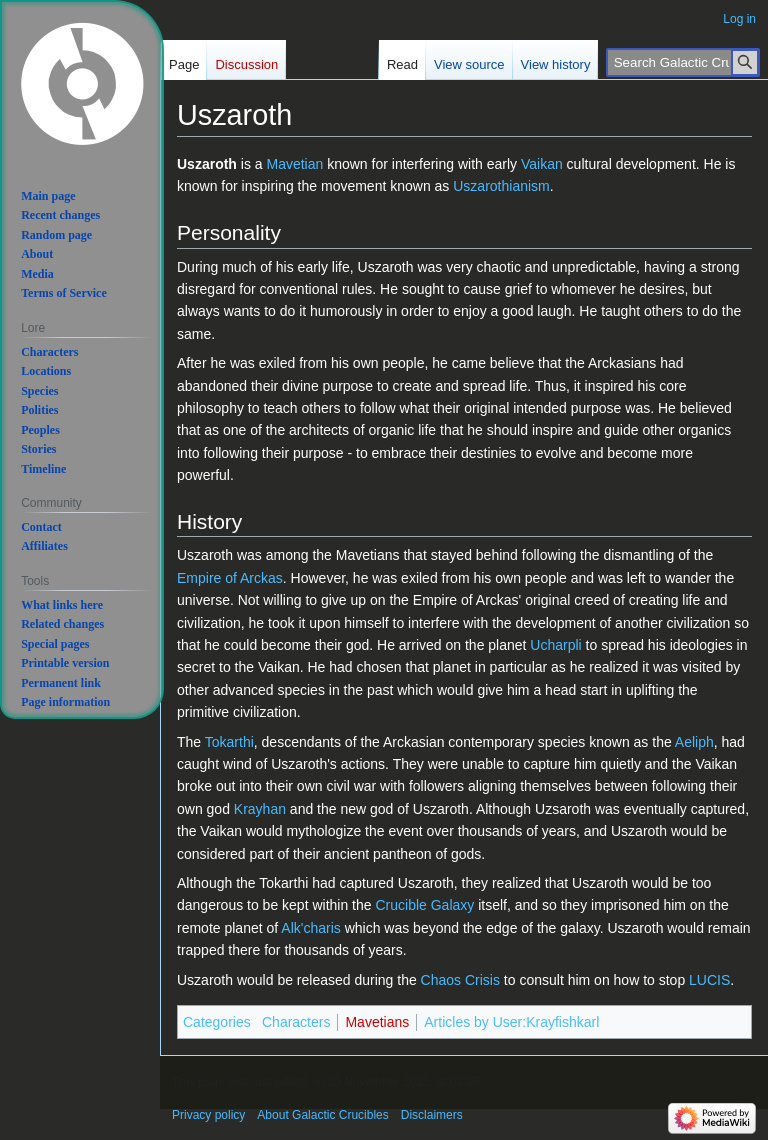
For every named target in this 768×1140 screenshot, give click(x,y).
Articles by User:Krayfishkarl (511, 1022)
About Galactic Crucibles (322, 1115)
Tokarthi (229, 742)
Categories (217, 1022)
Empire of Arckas (230, 578)
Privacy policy (208, 1115)
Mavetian (294, 164)
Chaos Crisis (460, 980)
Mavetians (377, 1022)
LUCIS (709, 980)
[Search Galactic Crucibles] (683, 62)
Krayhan (260, 809)
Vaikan (542, 164)
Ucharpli (555, 645)
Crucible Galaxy (424, 905)
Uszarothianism (501, 186)
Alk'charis (310, 928)
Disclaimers (432, 1115)
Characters (296, 1022)
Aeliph (694, 742)
